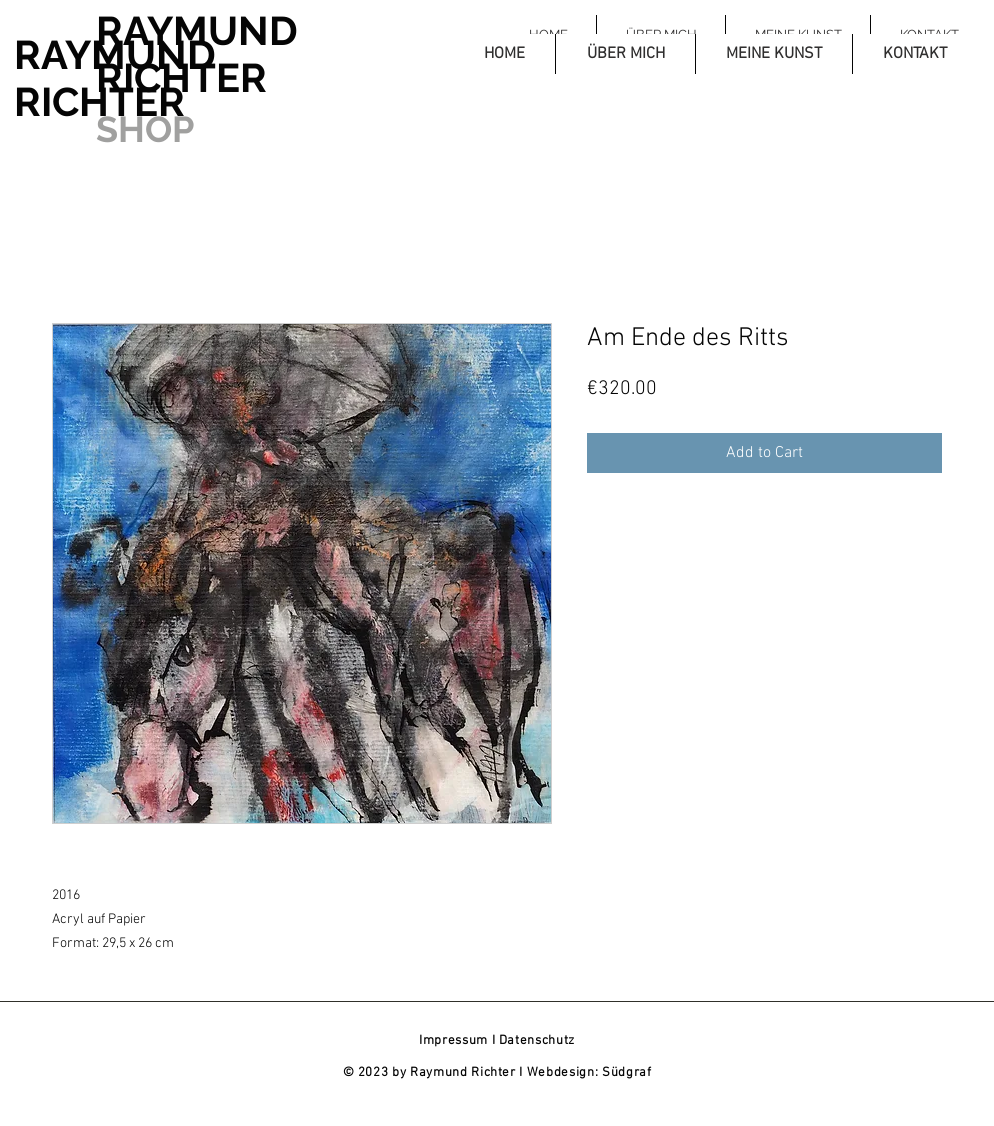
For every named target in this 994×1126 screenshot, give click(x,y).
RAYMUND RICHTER (115, 78)
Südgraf (627, 1073)
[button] (625, 54)
